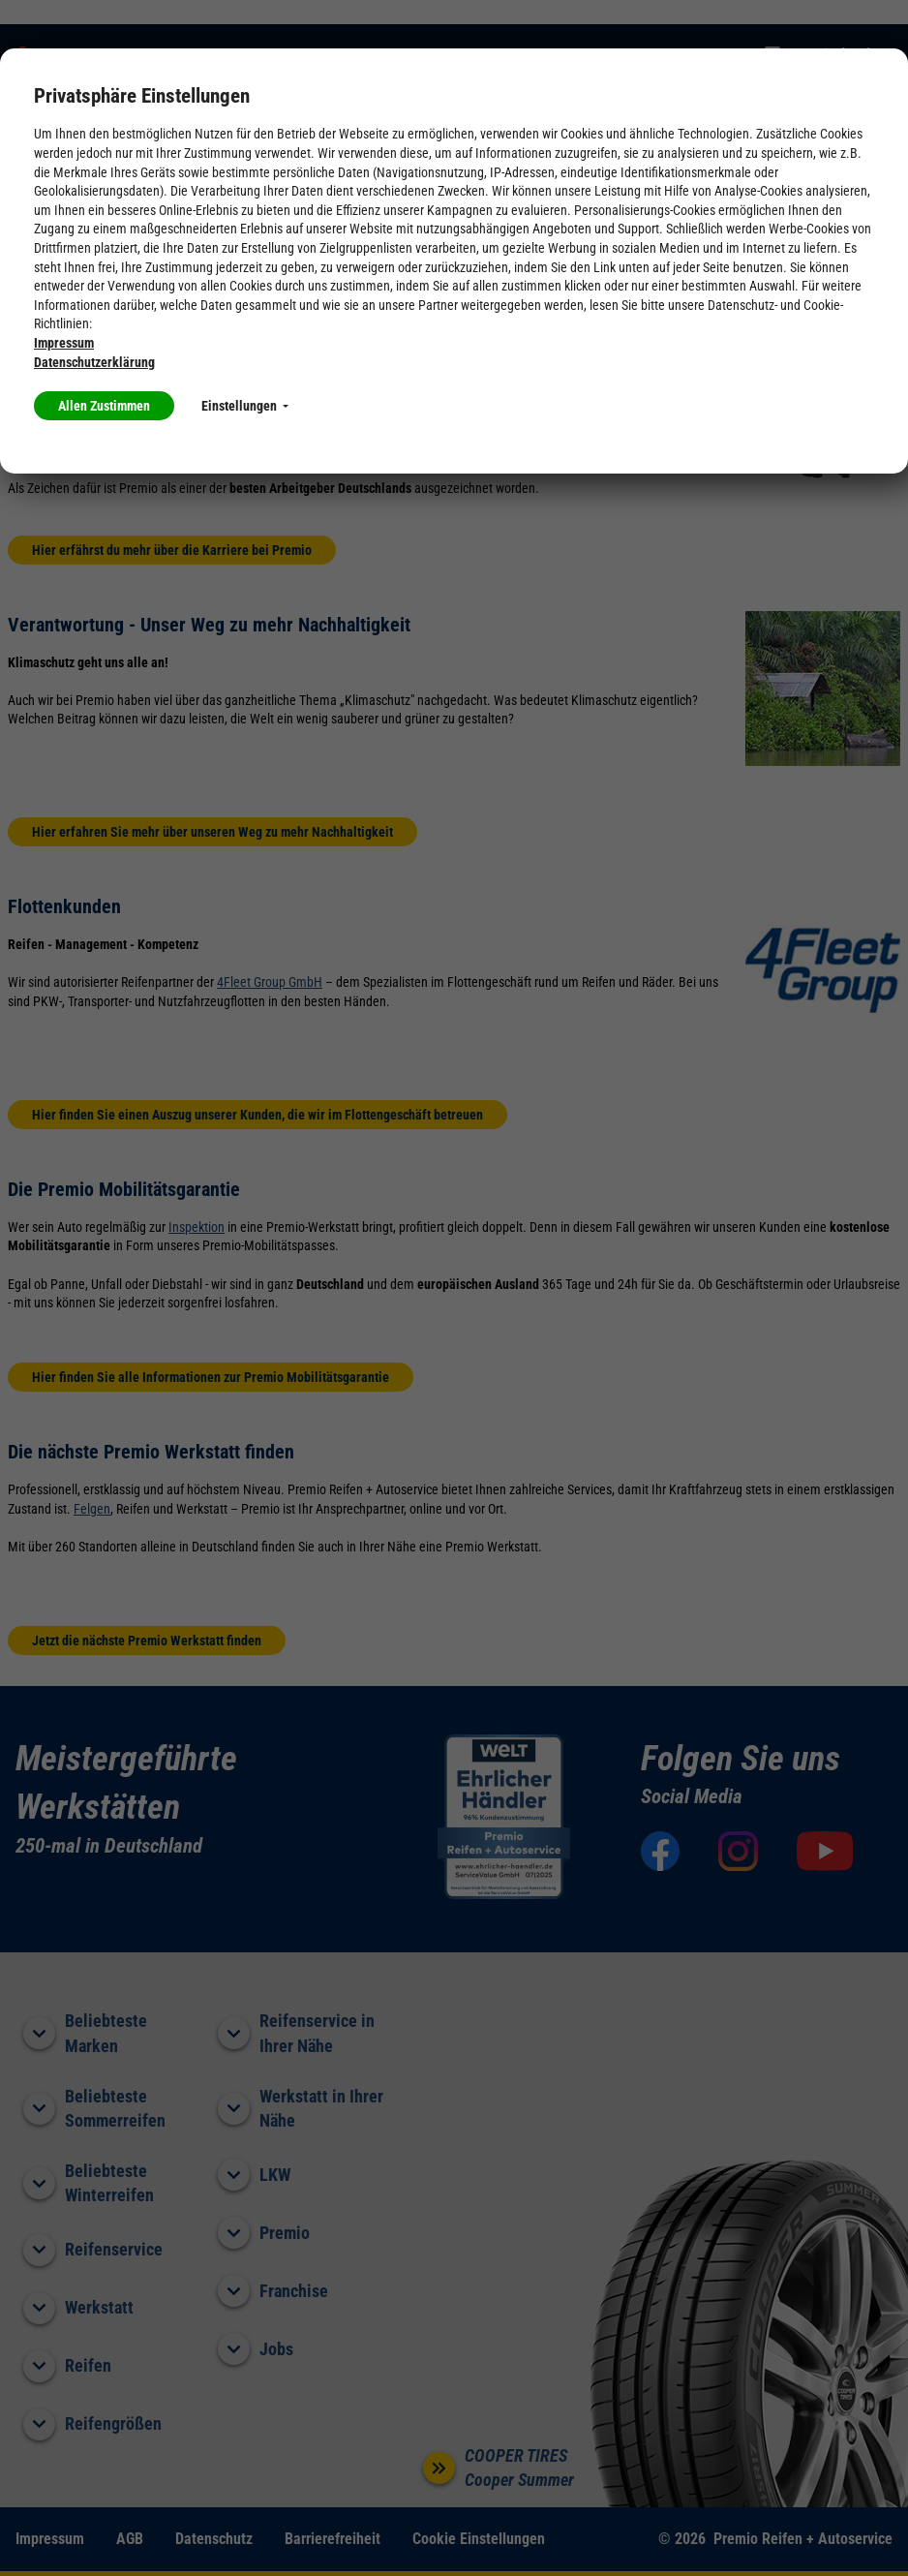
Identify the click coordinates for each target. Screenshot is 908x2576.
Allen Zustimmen (104, 406)
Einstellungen (244, 406)
